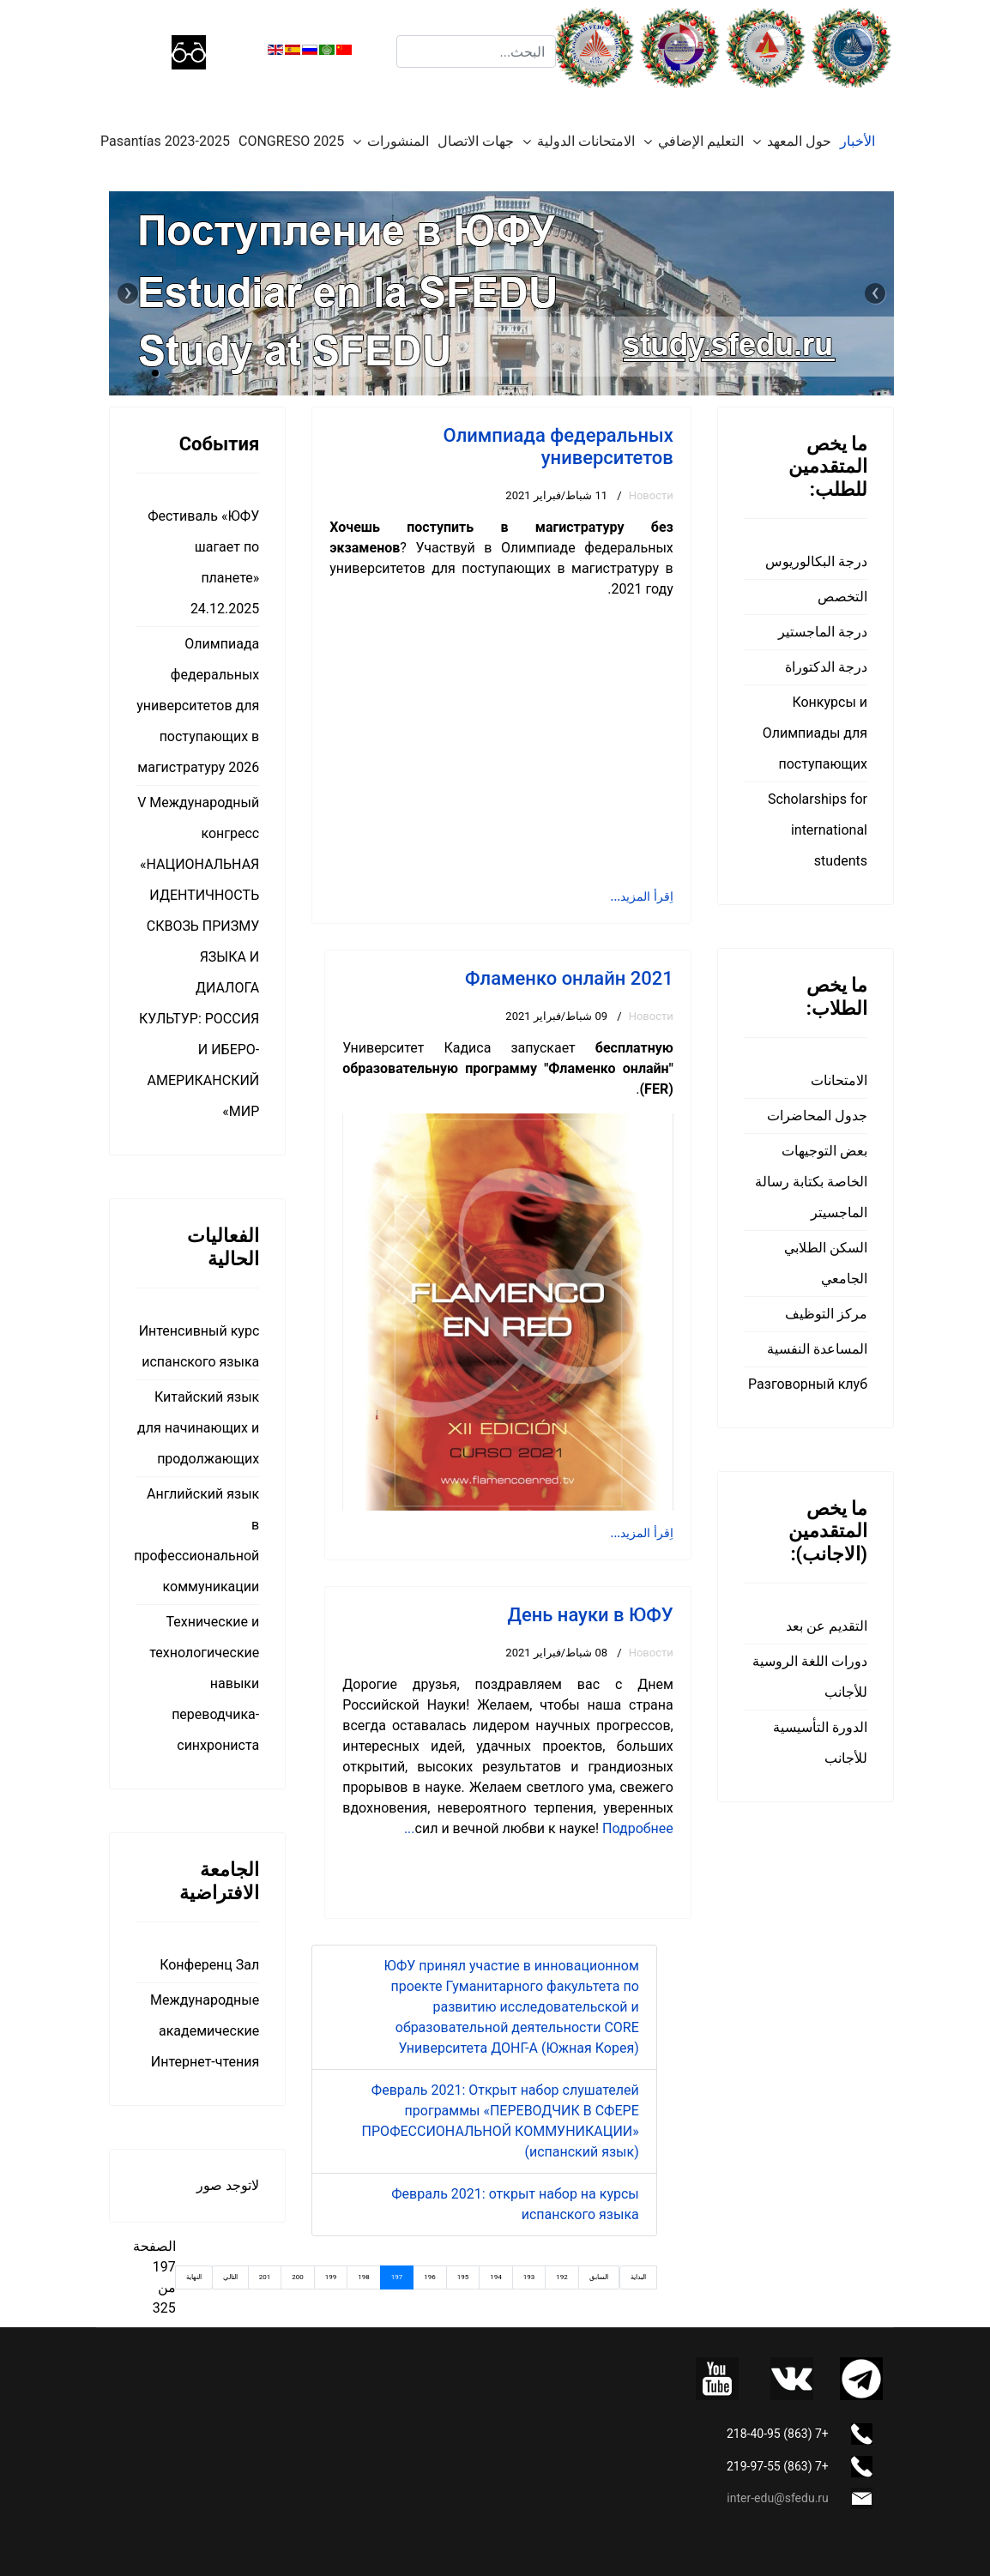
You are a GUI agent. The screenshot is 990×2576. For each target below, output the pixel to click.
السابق (598, 2277)
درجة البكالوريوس (816, 561)
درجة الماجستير (822, 632)
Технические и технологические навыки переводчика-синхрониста (204, 1683)
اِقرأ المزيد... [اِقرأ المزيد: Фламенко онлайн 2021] (642, 1533)
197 (397, 2277)
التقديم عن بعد (826, 1626)
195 (463, 2277)
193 (529, 2277)
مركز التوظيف (826, 1314)
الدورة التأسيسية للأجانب (820, 1742)
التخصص (842, 596)
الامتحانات (839, 1080)
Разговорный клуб (807, 1384)
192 (562, 2277)
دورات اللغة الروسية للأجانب (809, 1676)
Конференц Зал (209, 1965)
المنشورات (398, 141)
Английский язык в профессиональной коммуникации (197, 1540)
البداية (638, 2277)
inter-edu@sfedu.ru (777, 2498)
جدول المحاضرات (817, 1115)
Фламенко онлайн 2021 (569, 978)
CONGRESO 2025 (291, 141)
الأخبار (857, 141)
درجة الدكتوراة (826, 667)
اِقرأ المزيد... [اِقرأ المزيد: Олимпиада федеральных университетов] (642, 896)
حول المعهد (799, 141)
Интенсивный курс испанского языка (199, 1346)
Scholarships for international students (817, 830)
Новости (651, 495)
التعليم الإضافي (701, 141)
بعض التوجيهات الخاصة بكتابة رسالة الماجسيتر (811, 1182)
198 (364, 2277)
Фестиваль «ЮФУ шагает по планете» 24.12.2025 (203, 562)
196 (430, 2277)
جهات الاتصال (476, 141)
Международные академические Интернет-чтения (204, 2031)
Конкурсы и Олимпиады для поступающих (815, 733)
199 (331, 2277)
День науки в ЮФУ (590, 1615)
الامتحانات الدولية (586, 141)
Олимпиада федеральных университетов (558, 446)
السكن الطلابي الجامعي (825, 1263)
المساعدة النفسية (817, 1349)
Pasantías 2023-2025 (165, 141)
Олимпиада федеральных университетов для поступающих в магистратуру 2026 (197, 705)
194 (496, 2277)
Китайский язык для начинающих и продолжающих (198, 1428)
